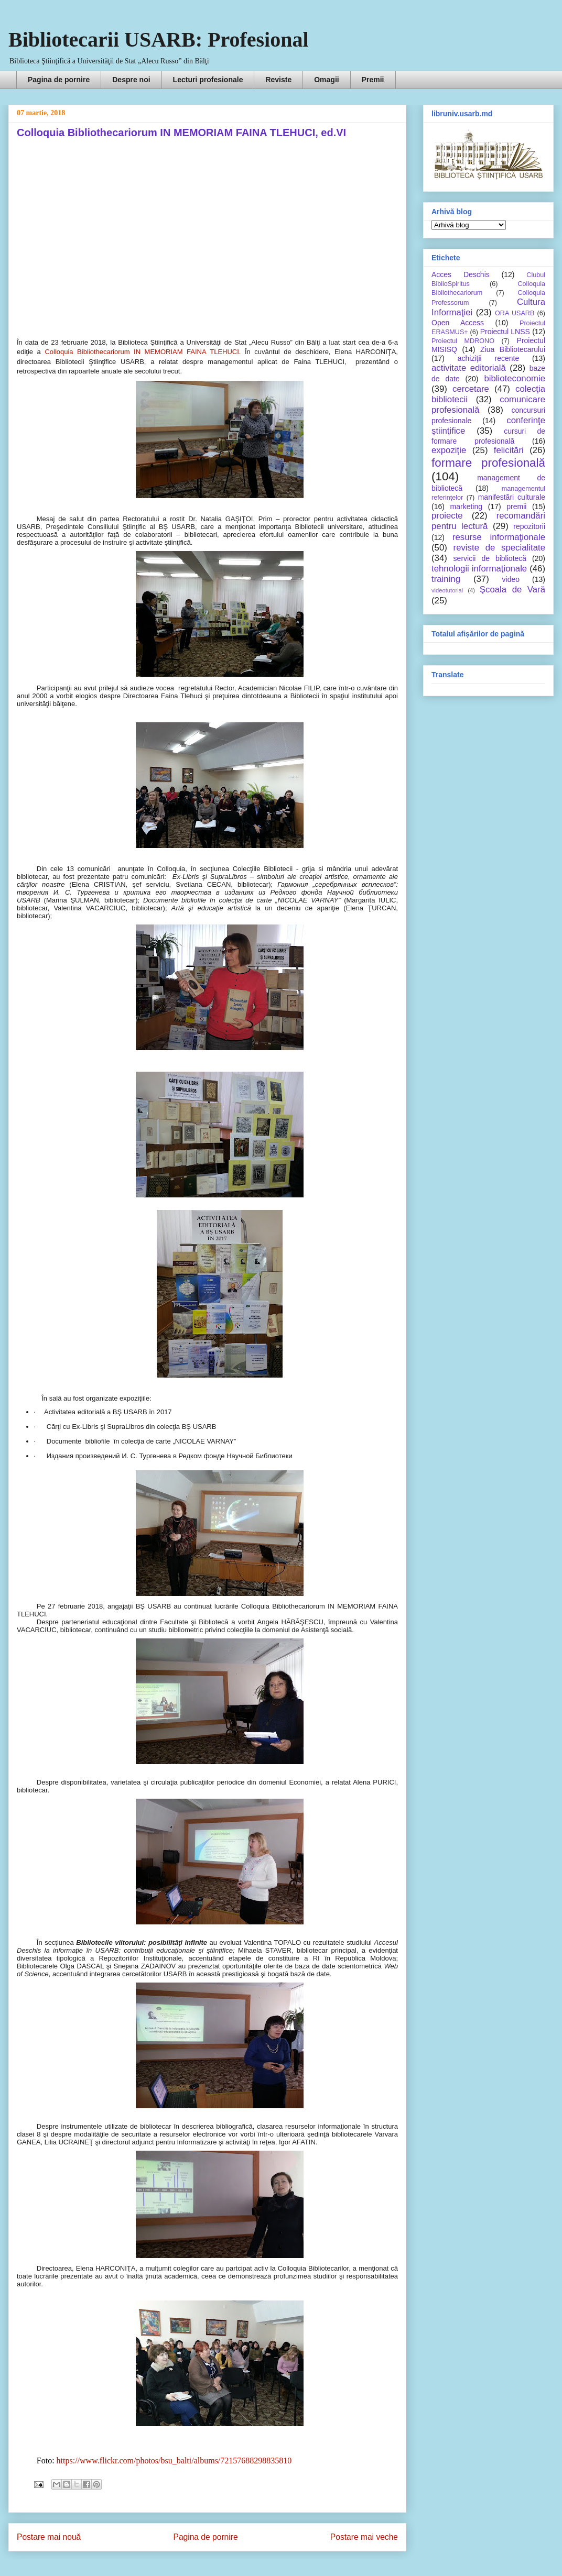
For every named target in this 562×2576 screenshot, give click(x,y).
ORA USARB (514, 313)
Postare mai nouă (49, 2537)
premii (516, 506)
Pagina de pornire (59, 79)
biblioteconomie (514, 378)
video (511, 579)
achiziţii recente (488, 358)
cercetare (470, 389)
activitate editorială (468, 368)
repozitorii (529, 526)
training (445, 579)
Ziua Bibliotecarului (512, 349)
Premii (373, 79)
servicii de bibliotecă (489, 558)
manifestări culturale (511, 497)
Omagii (326, 79)
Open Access (457, 322)
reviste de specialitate (499, 548)
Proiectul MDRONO (462, 341)
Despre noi (131, 79)
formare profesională (488, 462)
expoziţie (448, 450)
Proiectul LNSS (505, 331)
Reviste (278, 79)
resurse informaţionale (498, 537)
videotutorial (447, 590)
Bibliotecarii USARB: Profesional (158, 39)
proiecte (447, 516)
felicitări (509, 450)
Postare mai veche (364, 2537)
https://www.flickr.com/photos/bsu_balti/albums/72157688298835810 (174, 2460)
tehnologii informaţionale (479, 569)
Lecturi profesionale (208, 79)
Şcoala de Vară (512, 590)
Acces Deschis (460, 274)
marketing (466, 506)
